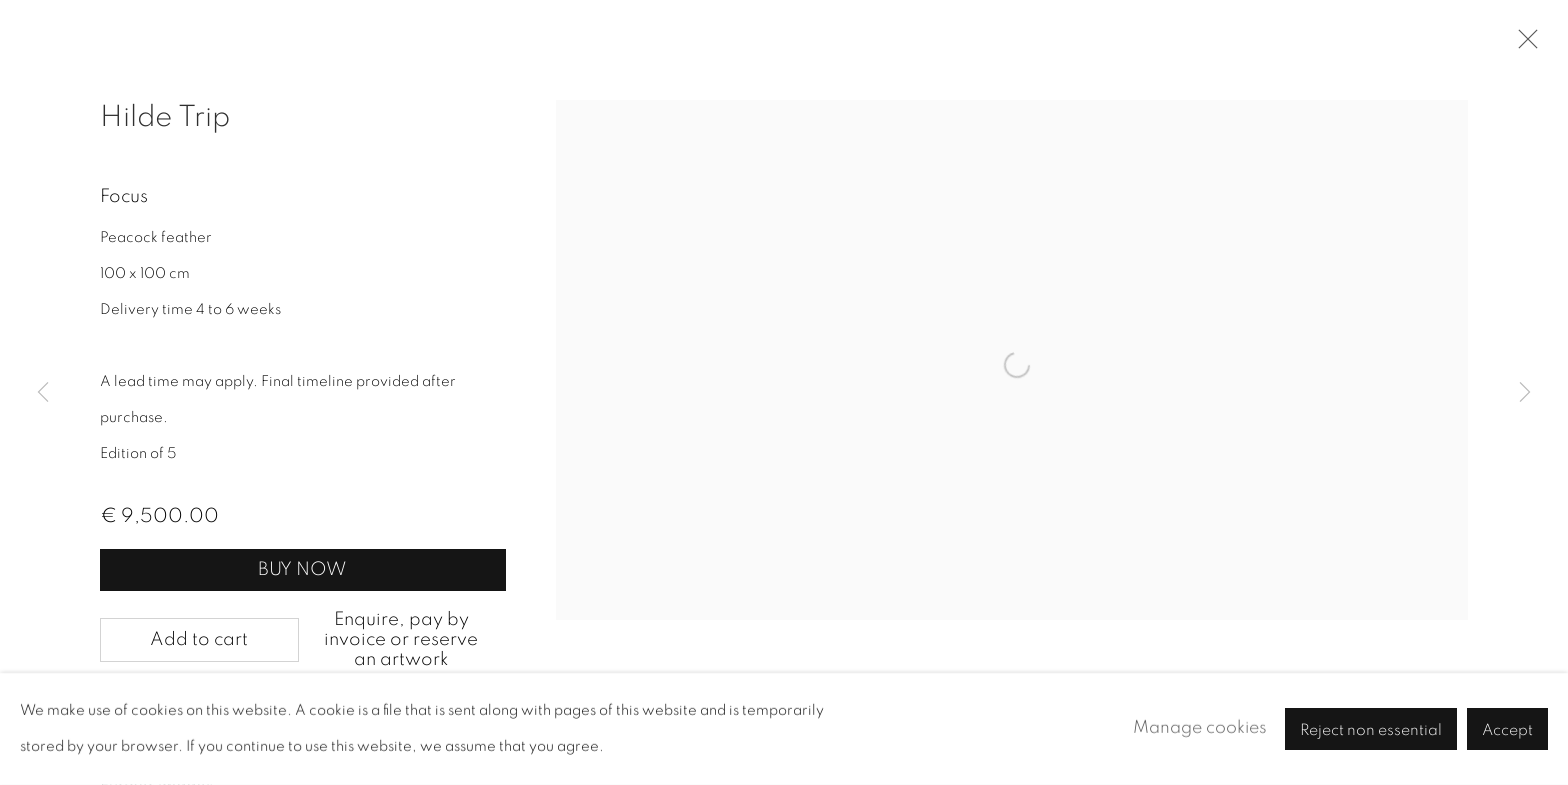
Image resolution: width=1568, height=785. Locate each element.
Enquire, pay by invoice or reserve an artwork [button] (401, 639)
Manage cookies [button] (1200, 728)
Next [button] (1525, 393)
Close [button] (1523, 45)
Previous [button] (43, 393)
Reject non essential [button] (1371, 730)
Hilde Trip (165, 117)
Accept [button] (1507, 730)
